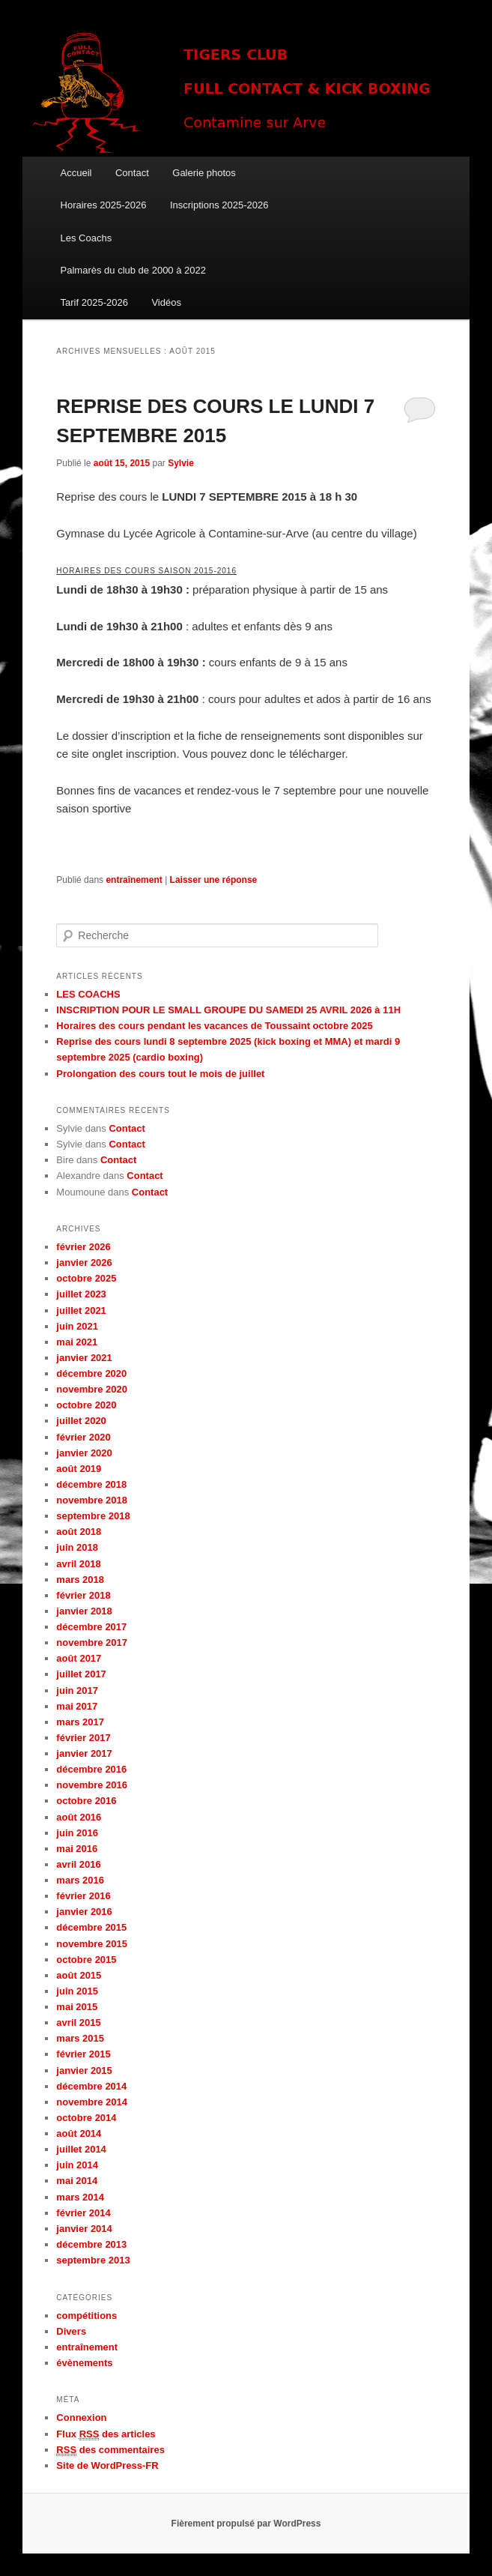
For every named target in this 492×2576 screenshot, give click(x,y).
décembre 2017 (91, 1626)
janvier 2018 (84, 1611)
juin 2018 (77, 1547)
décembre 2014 (91, 2086)
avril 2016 (78, 1864)
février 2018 (83, 1595)
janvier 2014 (84, 2228)
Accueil (76, 172)
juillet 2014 (81, 2149)
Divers (71, 2331)
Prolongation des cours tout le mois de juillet (160, 1073)
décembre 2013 (91, 2244)
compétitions (86, 2315)
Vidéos (166, 302)
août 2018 (78, 1531)
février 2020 (83, 1437)
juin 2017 (77, 1690)
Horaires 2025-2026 (104, 205)
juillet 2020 (81, 1420)
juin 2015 (77, 1991)
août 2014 (78, 2133)
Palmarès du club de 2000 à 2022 (133, 270)
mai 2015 (76, 2006)
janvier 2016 (84, 1911)
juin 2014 (77, 2165)
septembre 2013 (93, 2260)
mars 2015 (80, 2038)
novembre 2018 (91, 1500)
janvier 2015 (84, 2070)
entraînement (134, 880)
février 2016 (83, 1895)
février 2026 (83, 1246)
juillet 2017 (81, 1674)
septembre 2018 (93, 1515)
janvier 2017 (84, 1753)
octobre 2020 (86, 1405)
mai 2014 (76, 2180)
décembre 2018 (91, 1484)
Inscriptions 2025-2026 (219, 205)
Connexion (81, 2417)
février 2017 (83, 1737)
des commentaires (110, 2450)
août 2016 (78, 1817)
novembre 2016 (91, 1785)
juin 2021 (77, 1326)
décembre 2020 (91, 1373)
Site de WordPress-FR (107, 2465)
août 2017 (78, 1658)
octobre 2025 (86, 1278)
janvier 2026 (84, 1262)
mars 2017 (80, 1722)
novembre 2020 (91, 1389)
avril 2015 (78, 2022)
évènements (84, 2362)
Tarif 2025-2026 (94, 302)
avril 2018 (78, 1563)
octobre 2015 (86, 1959)
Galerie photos (204, 172)
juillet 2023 (81, 1294)
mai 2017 (76, 1706)
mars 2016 (80, 1880)
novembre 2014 (91, 2102)
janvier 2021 (84, 1357)
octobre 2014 (86, 2117)
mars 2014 (80, 2197)
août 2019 (78, 1468)
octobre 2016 (86, 1800)
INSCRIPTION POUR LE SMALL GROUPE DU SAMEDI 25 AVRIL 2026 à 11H (228, 1010)
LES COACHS (88, 994)
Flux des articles (105, 2434)
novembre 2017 (91, 1642)
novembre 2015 (91, 1943)
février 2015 (83, 2054)
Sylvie (181, 463)
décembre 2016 (91, 1769)
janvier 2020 (84, 1453)
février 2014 (83, 2212)
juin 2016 (77, 1833)
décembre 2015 (91, 1927)
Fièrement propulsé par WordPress (246, 2523)
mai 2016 (76, 1848)
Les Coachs (86, 238)
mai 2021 (76, 1342)
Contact (132, 172)
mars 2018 (80, 1579)
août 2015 (78, 1975)
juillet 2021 (81, 1310)
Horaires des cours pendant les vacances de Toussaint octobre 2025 (214, 1025)
